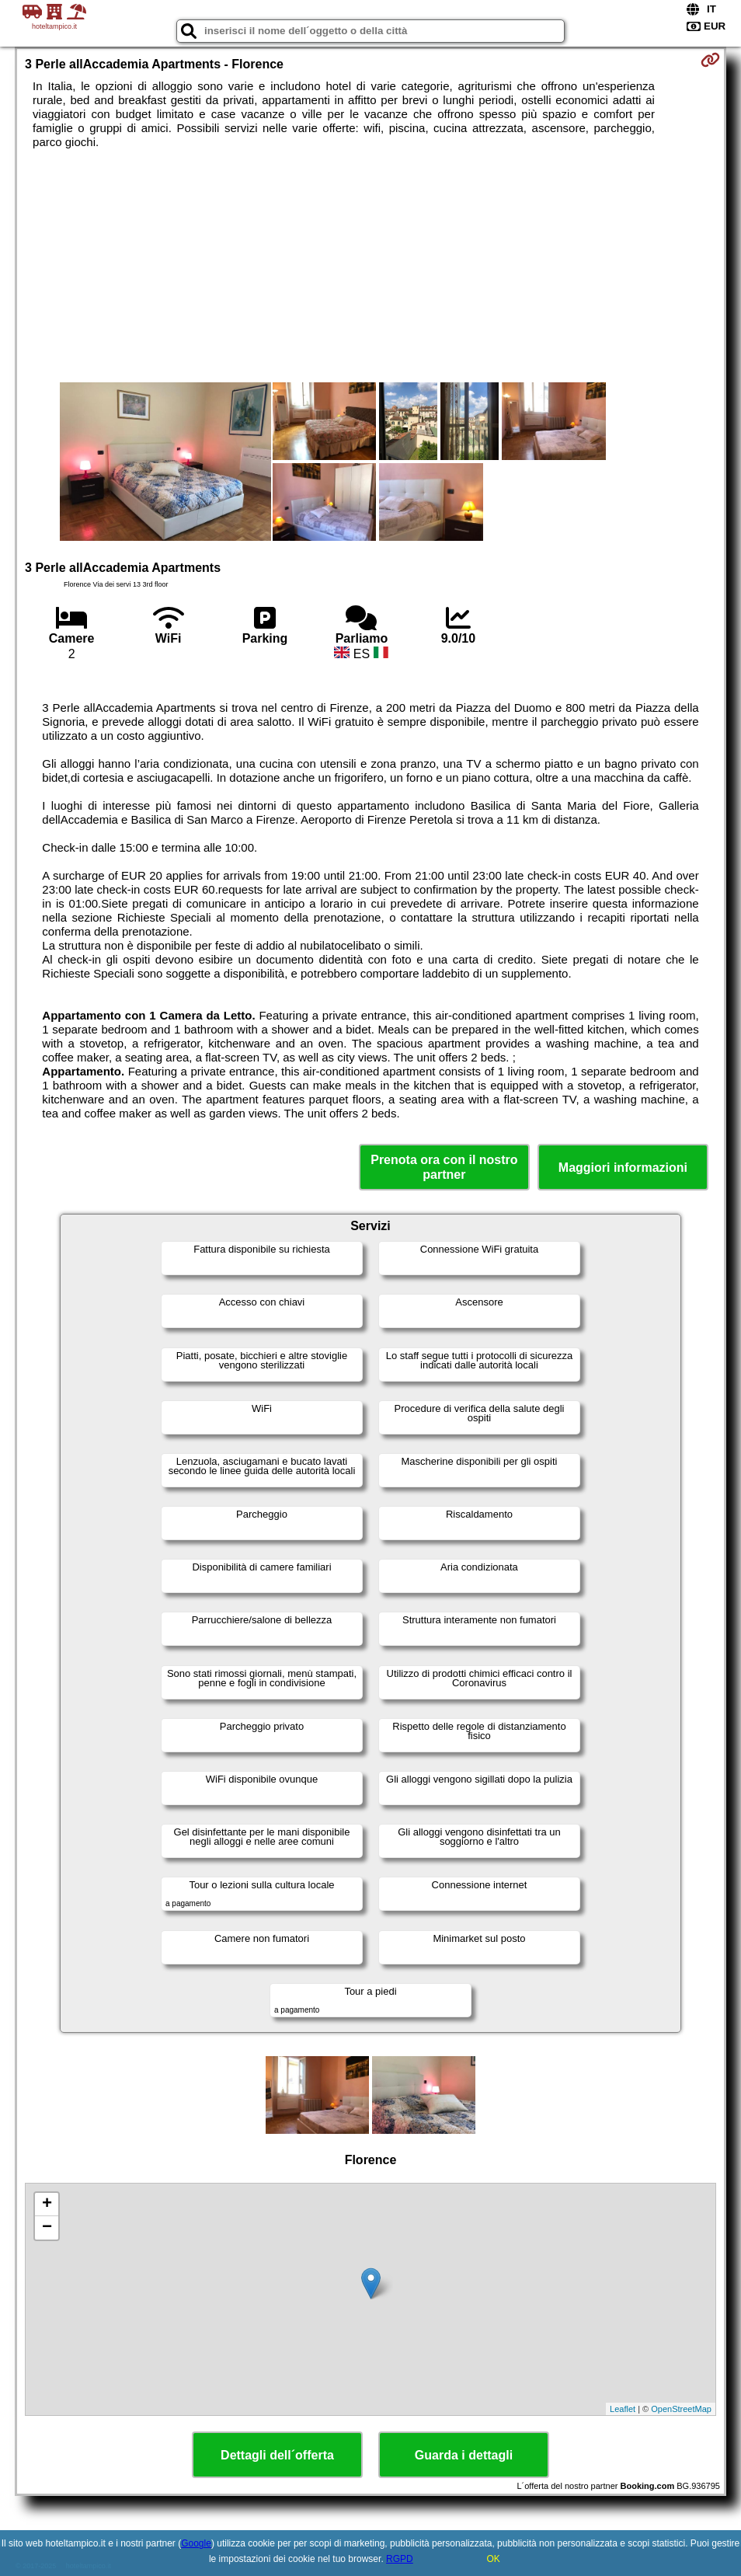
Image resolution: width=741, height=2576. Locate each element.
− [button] (47, 2228)
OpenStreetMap (681, 2409)
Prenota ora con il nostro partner (443, 1167)
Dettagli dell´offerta (277, 2455)
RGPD (399, 2558)
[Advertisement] (370, 266)
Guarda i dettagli (464, 2455)
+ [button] (47, 2204)
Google (196, 2543)
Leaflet (622, 2409)
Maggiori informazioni (622, 1167)
